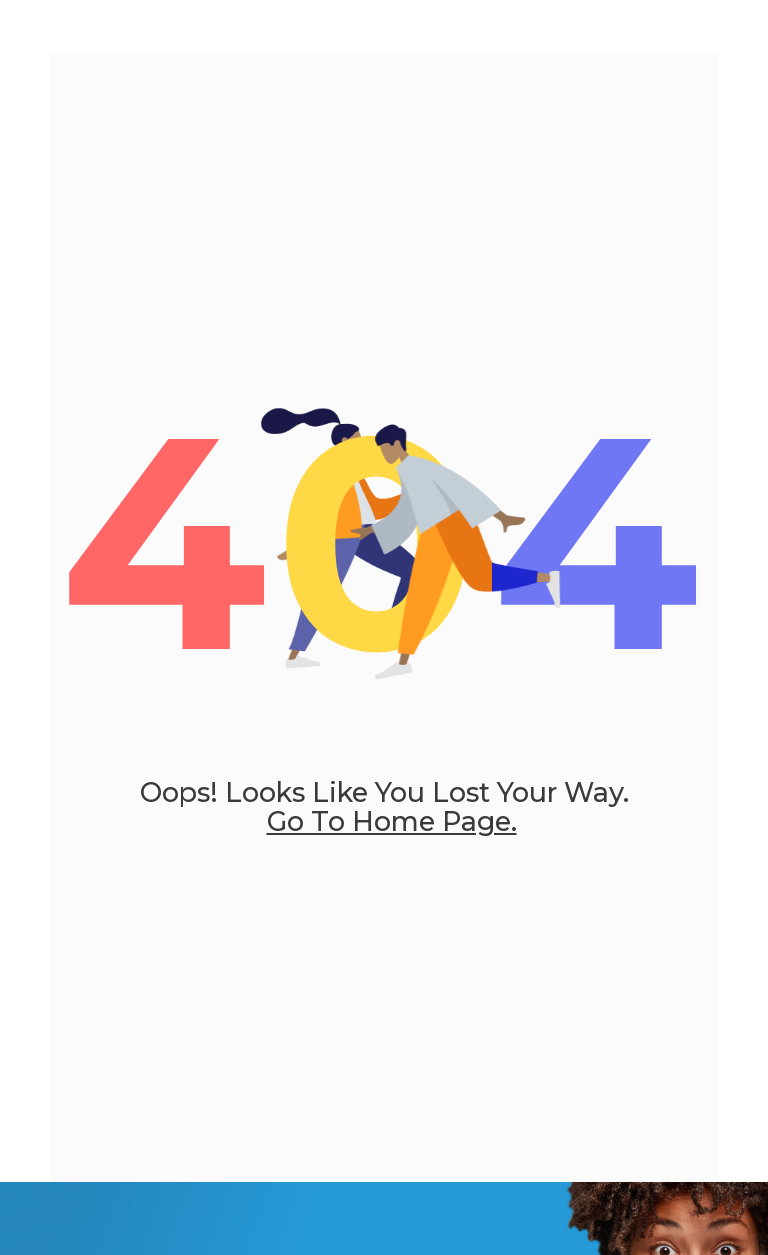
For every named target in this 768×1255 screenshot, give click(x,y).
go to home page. (392, 821)
